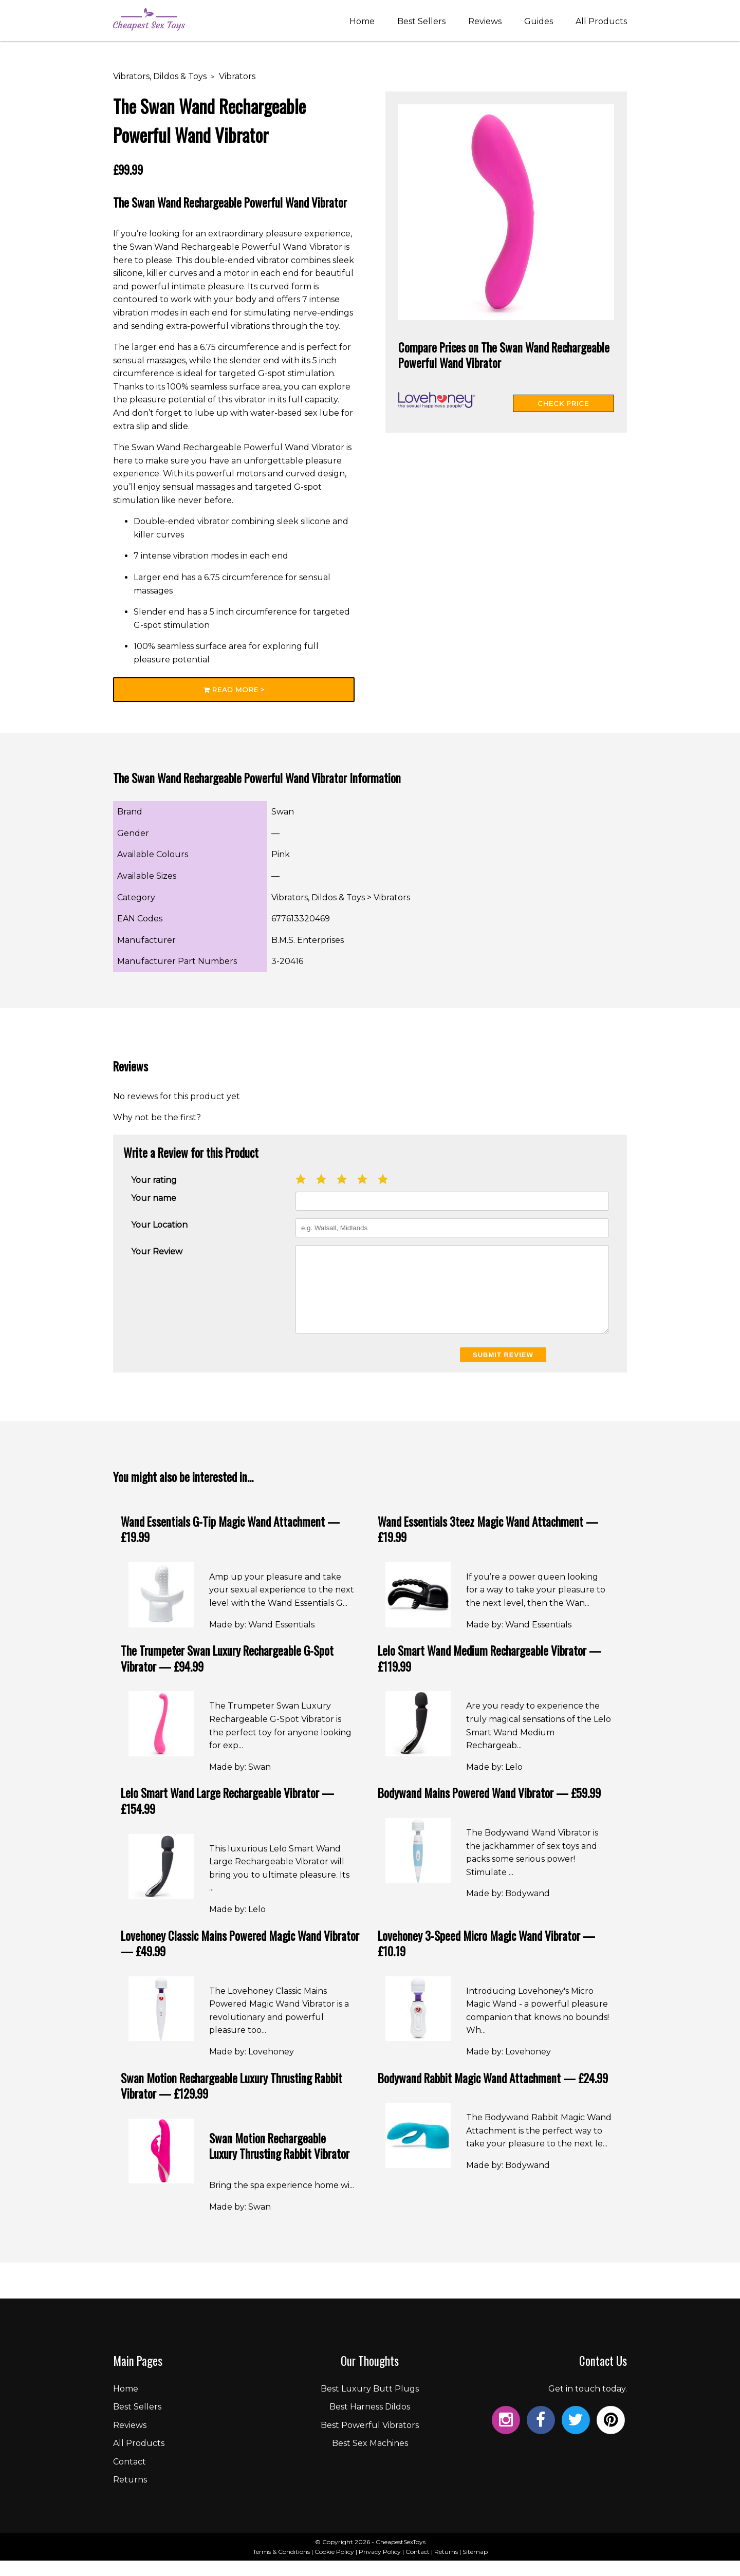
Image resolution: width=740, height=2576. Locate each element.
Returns (130, 2495)
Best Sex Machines (370, 2458)
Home (362, 22)
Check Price (563, 403)
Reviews (485, 22)
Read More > (234, 689)
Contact (129, 2477)
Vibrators (237, 76)
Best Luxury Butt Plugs (370, 2404)
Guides (538, 22)
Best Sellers (421, 22)
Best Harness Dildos (369, 2422)
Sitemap (475, 2567)
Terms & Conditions (281, 2567)
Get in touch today (586, 2404)
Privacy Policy (380, 2567)
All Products (601, 22)
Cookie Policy (334, 2567)
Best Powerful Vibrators (370, 2440)
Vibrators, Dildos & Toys (160, 76)
